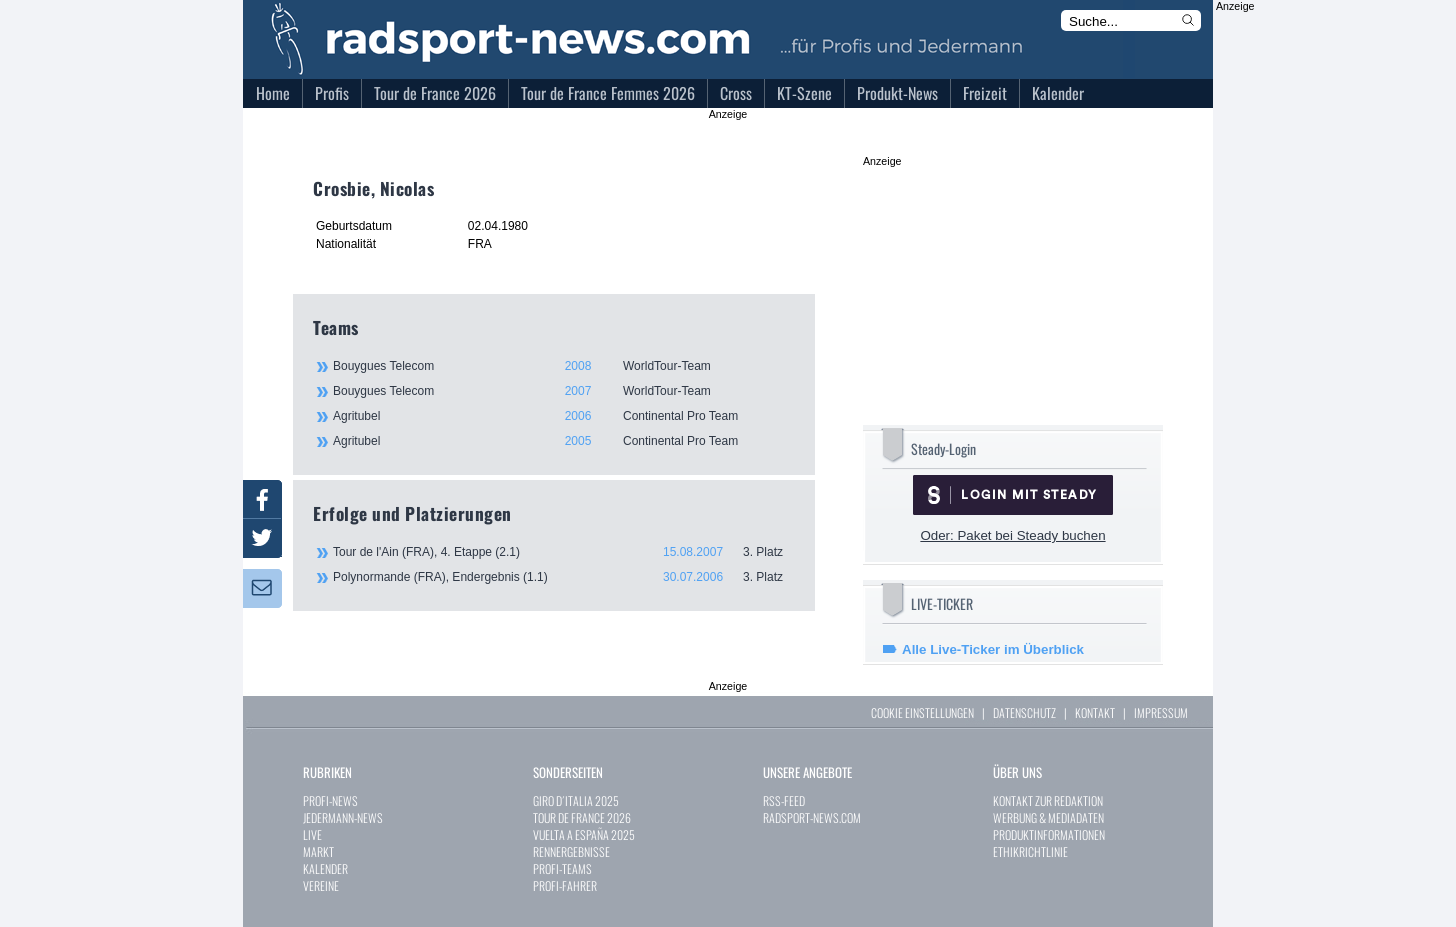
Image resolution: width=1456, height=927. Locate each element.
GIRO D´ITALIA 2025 (576, 800)
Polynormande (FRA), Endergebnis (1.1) (564, 577)
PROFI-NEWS (330, 800)
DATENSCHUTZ (1024, 712)
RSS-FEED (784, 800)
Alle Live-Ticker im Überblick (993, 649)
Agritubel (563, 416)
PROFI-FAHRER (565, 885)
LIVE (312, 834)
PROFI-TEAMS (562, 868)
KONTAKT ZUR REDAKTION (1048, 800)
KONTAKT (1095, 712)
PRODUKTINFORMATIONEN (1049, 834)
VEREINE (321, 885)
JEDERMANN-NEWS (343, 817)
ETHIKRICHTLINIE (1030, 851)
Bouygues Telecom (563, 366)
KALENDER (325, 868)
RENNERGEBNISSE (571, 851)
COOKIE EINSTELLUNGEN (922, 712)
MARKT (318, 851)
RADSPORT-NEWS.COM (812, 817)
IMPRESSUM (1161, 712)
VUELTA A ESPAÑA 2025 (584, 834)
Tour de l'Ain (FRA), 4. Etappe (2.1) (564, 552)
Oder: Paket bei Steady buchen (1012, 535)
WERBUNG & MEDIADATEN (1048, 817)
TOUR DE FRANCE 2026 (582, 817)
